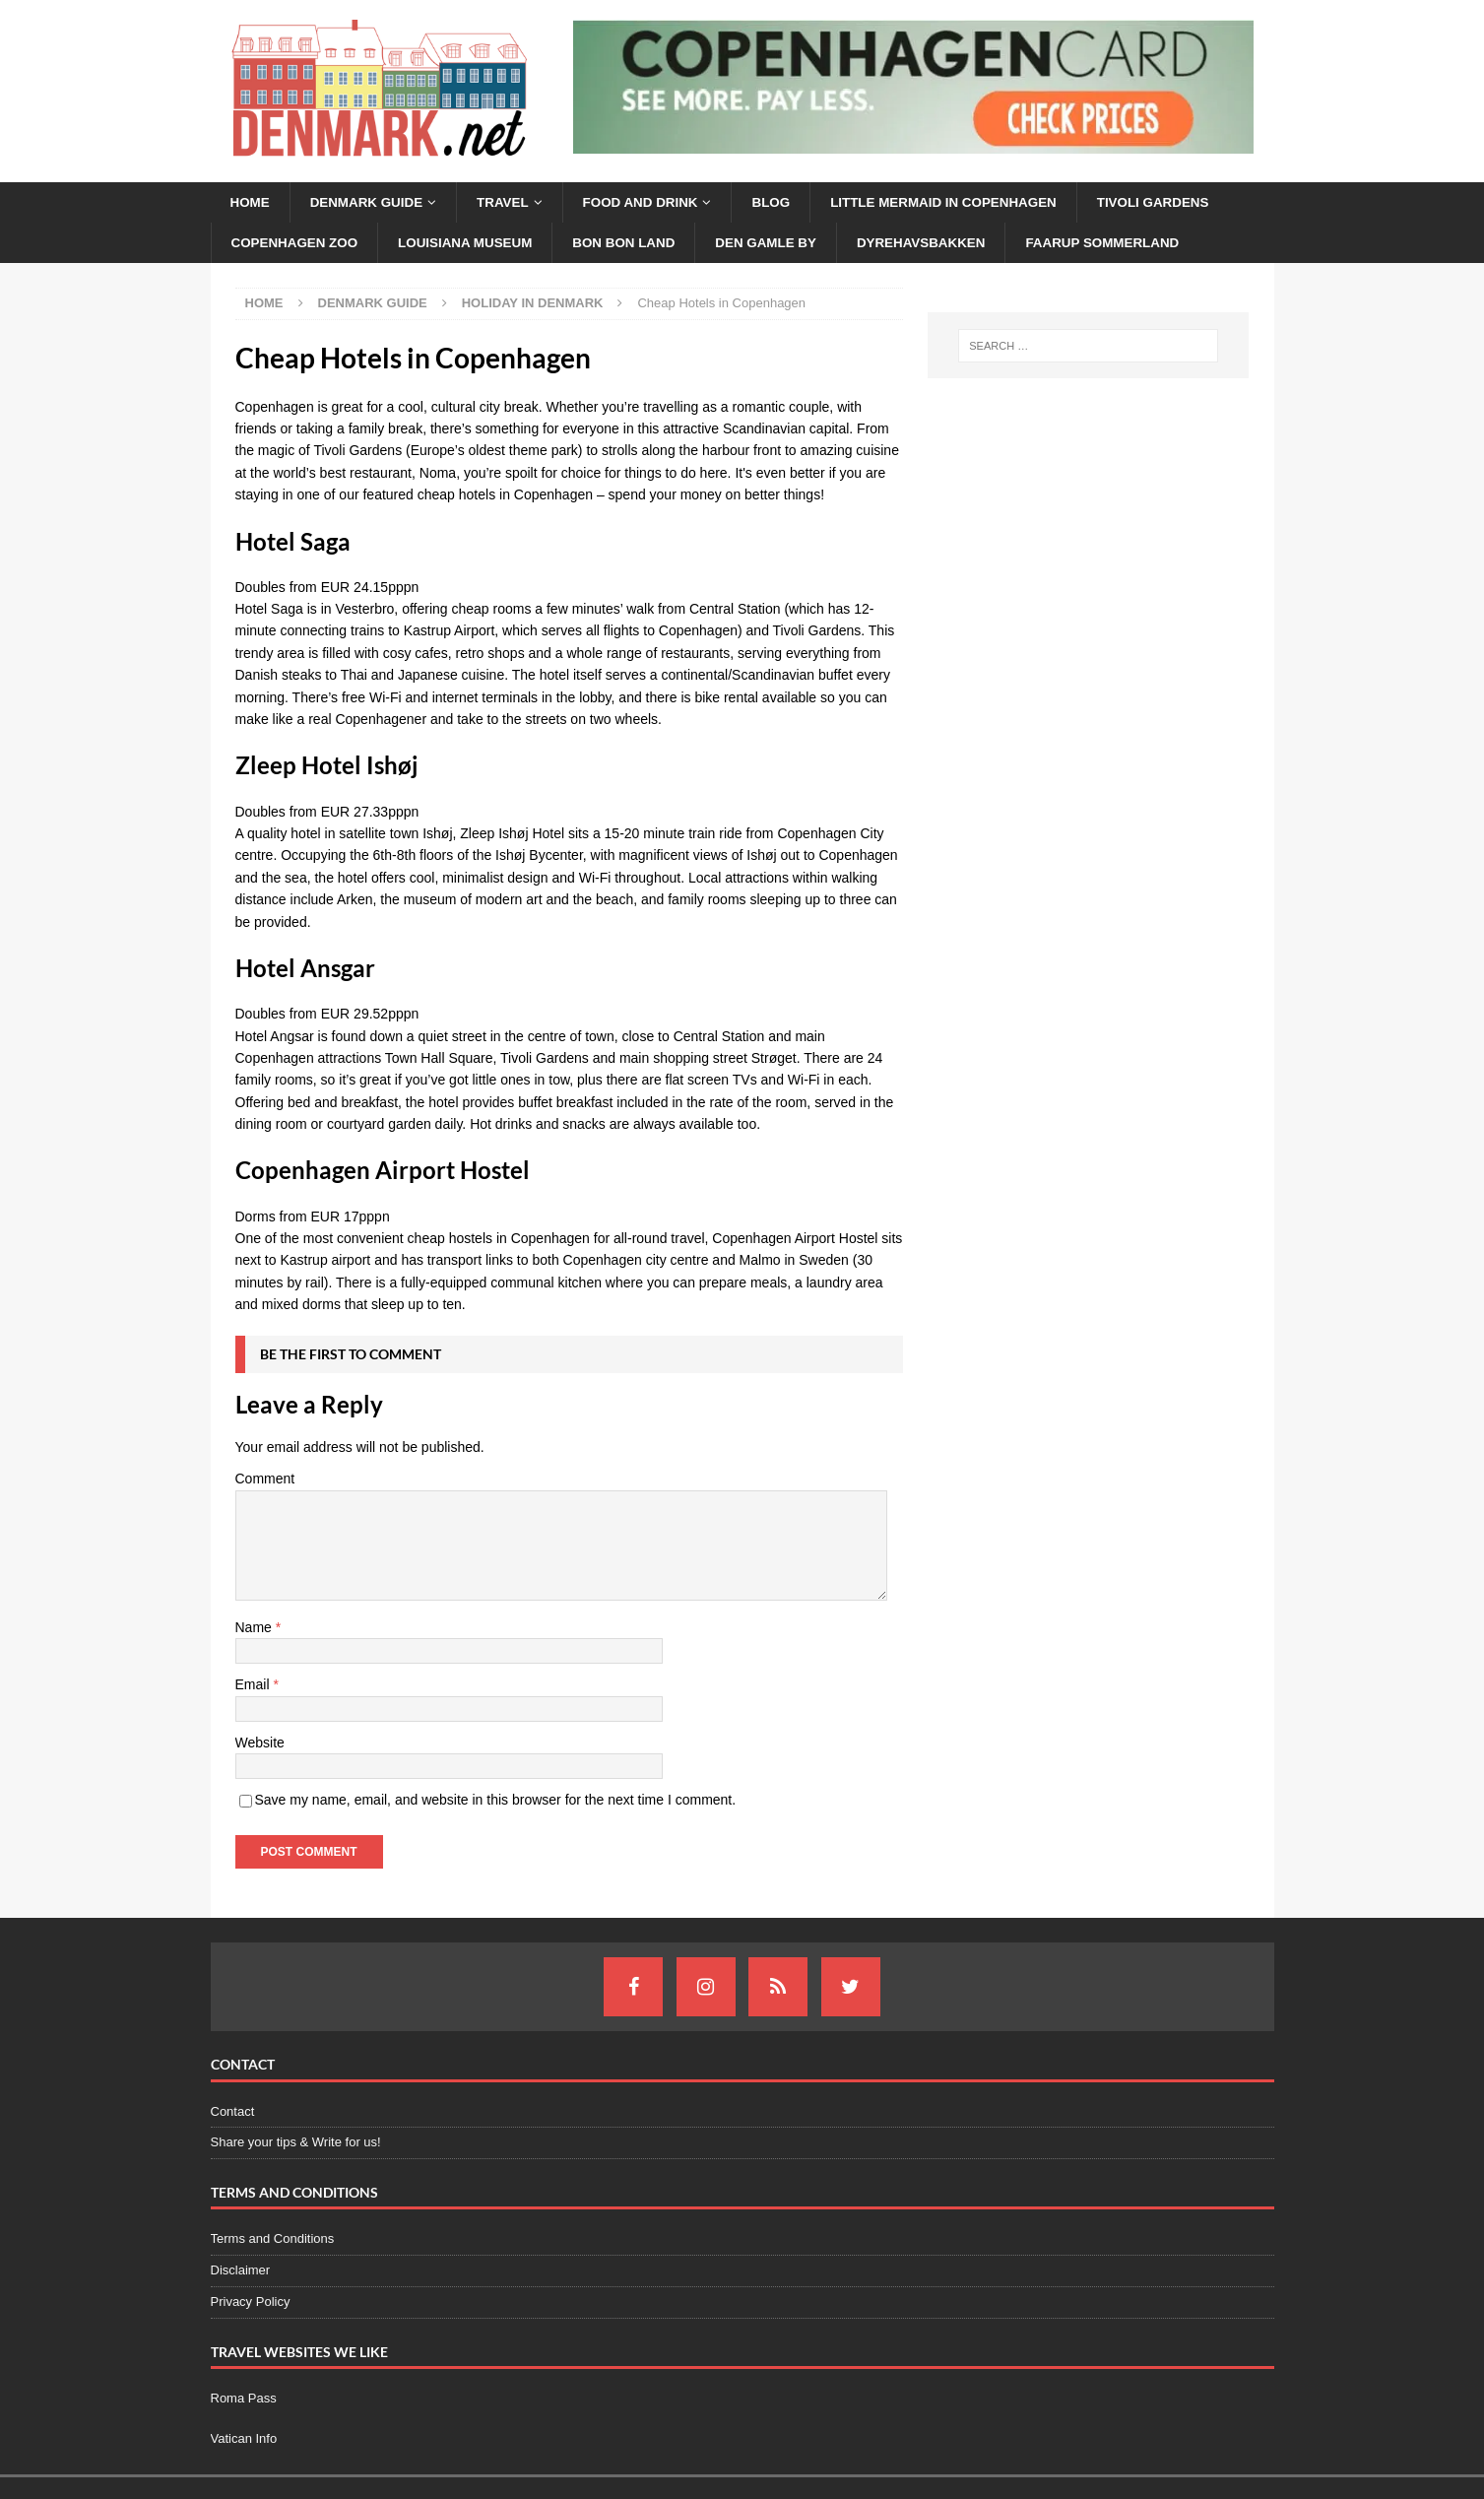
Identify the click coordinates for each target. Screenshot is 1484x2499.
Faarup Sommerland (1134, 244)
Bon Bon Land (638, 244)
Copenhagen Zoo (297, 244)
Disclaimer (241, 2272)
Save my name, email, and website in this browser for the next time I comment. (496, 1801)
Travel (511, 203)
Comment (265, 1480)
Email (254, 1686)
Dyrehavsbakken (945, 244)
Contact (233, 2113)
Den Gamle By (785, 244)
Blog (787, 203)
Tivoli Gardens (1182, 203)
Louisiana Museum (474, 244)
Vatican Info (244, 2440)
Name (255, 1629)
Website (260, 1744)
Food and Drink (652, 203)
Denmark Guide (371, 203)
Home (251, 203)
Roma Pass (244, 2400)
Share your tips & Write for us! (296, 2144)
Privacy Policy (250, 2303)
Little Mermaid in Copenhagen (965, 203)
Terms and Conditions (273, 2240)
